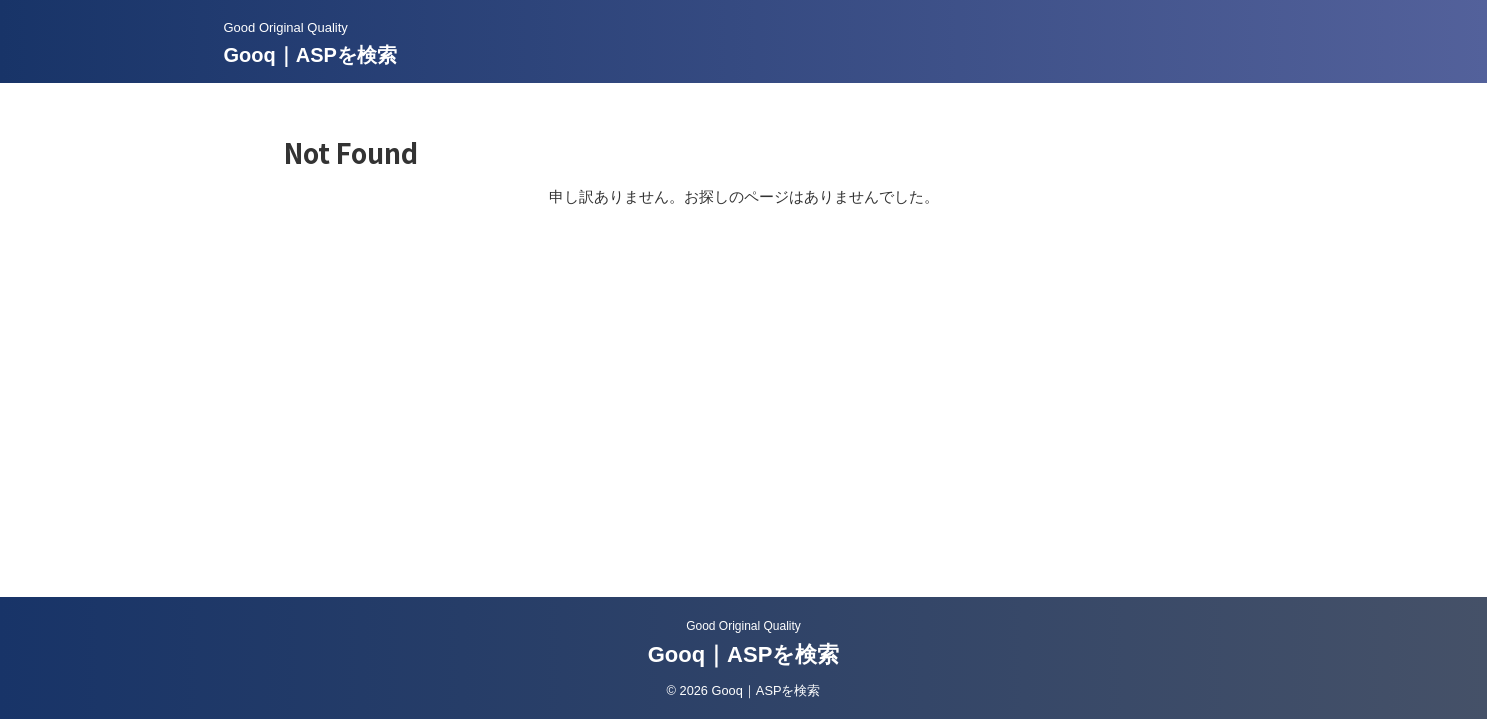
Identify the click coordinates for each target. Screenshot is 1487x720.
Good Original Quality (743, 626)
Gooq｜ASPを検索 (310, 55)
